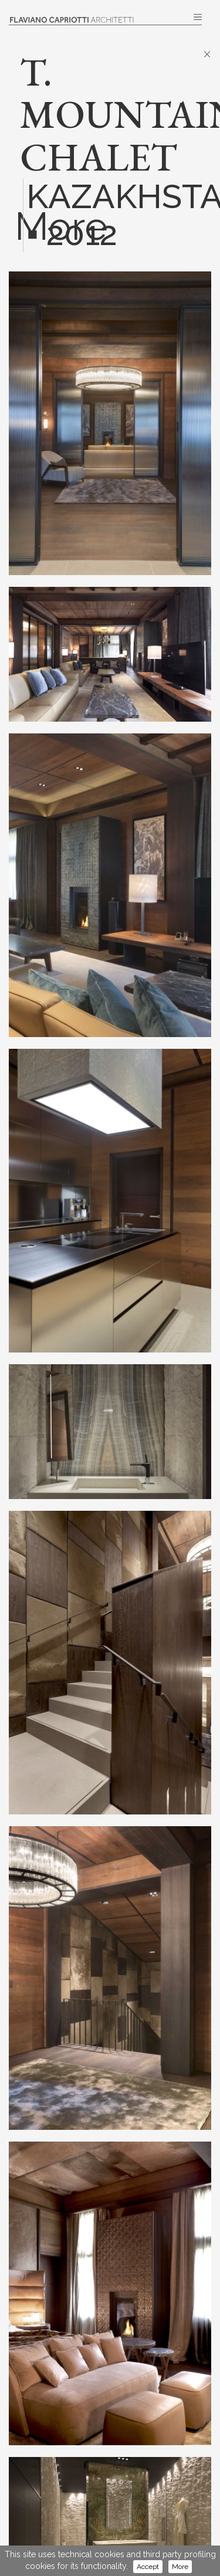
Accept (148, 2567)
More (180, 2567)
